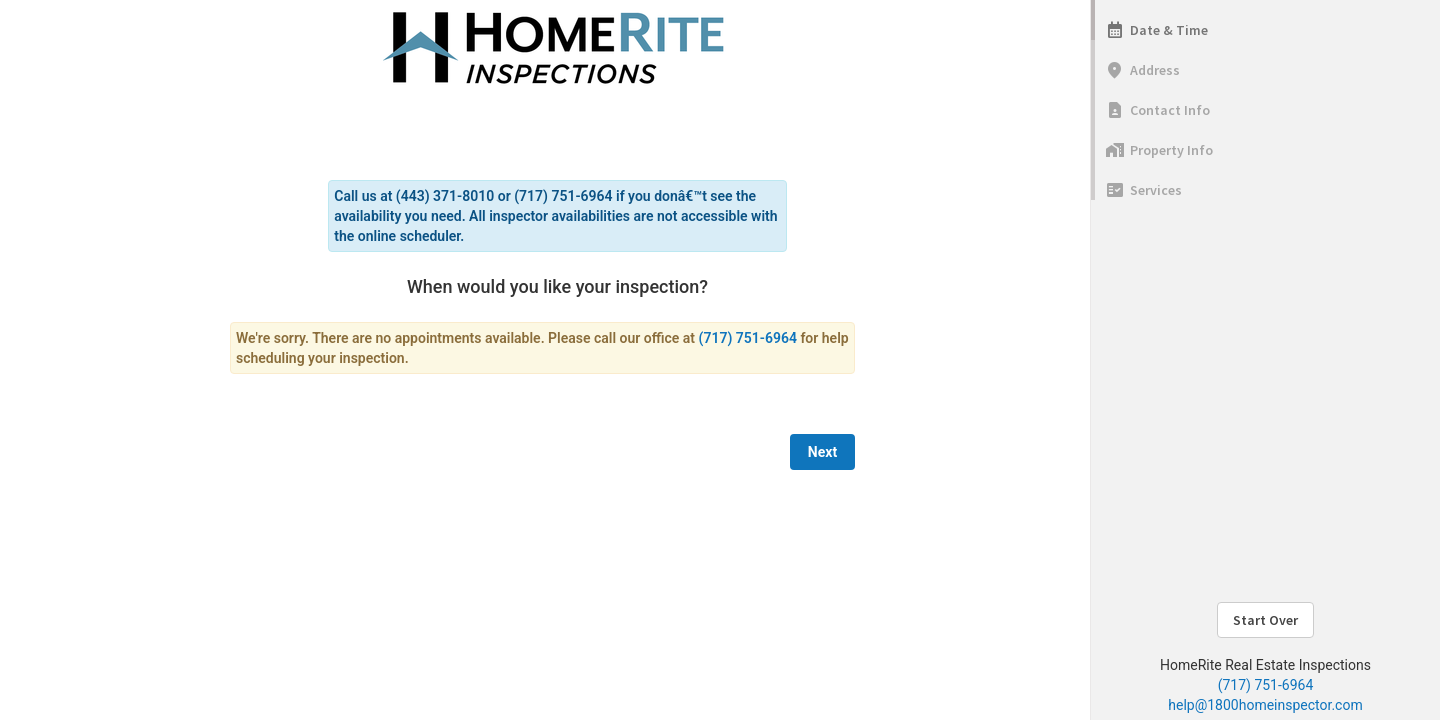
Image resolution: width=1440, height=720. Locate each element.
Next (822, 452)
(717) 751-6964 (1266, 685)
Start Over (1265, 620)
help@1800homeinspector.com (1265, 705)
